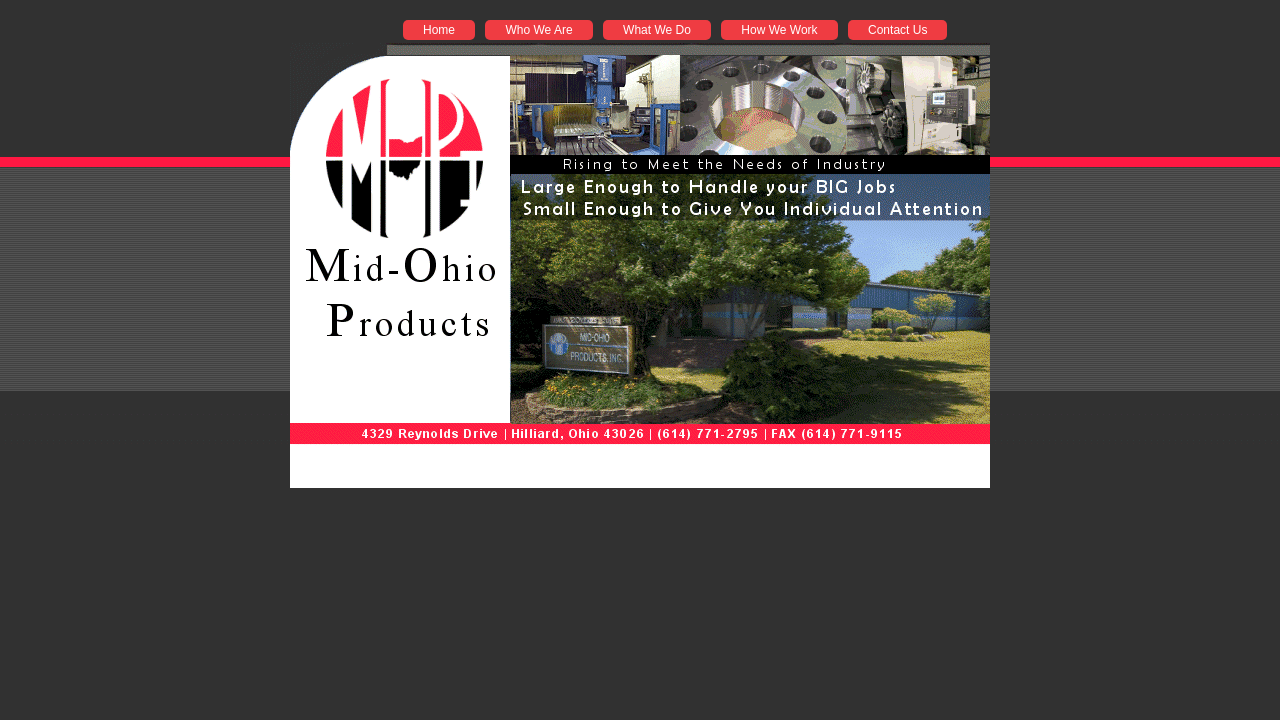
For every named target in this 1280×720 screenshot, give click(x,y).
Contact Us (897, 30)
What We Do (657, 30)
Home (439, 30)
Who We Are (538, 30)
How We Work (779, 30)
